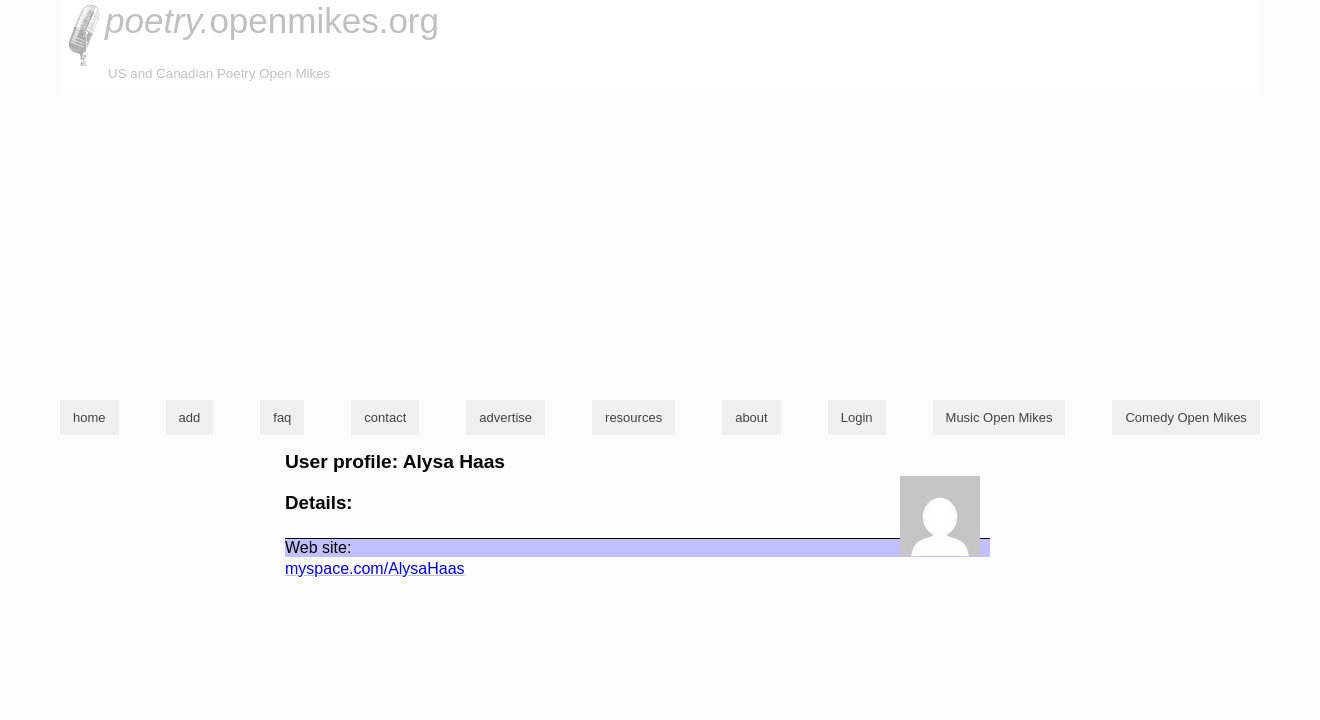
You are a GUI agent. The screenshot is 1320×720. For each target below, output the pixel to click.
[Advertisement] (660, 244)
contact (385, 417)
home (89, 417)
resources (633, 417)
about (751, 417)
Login (857, 417)
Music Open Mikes (999, 417)
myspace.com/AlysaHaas (375, 568)
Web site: (318, 547)
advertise (505, 417)
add (190, 417)
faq (282, 417)
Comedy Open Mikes (1185, 417)
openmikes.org (272, 20)
